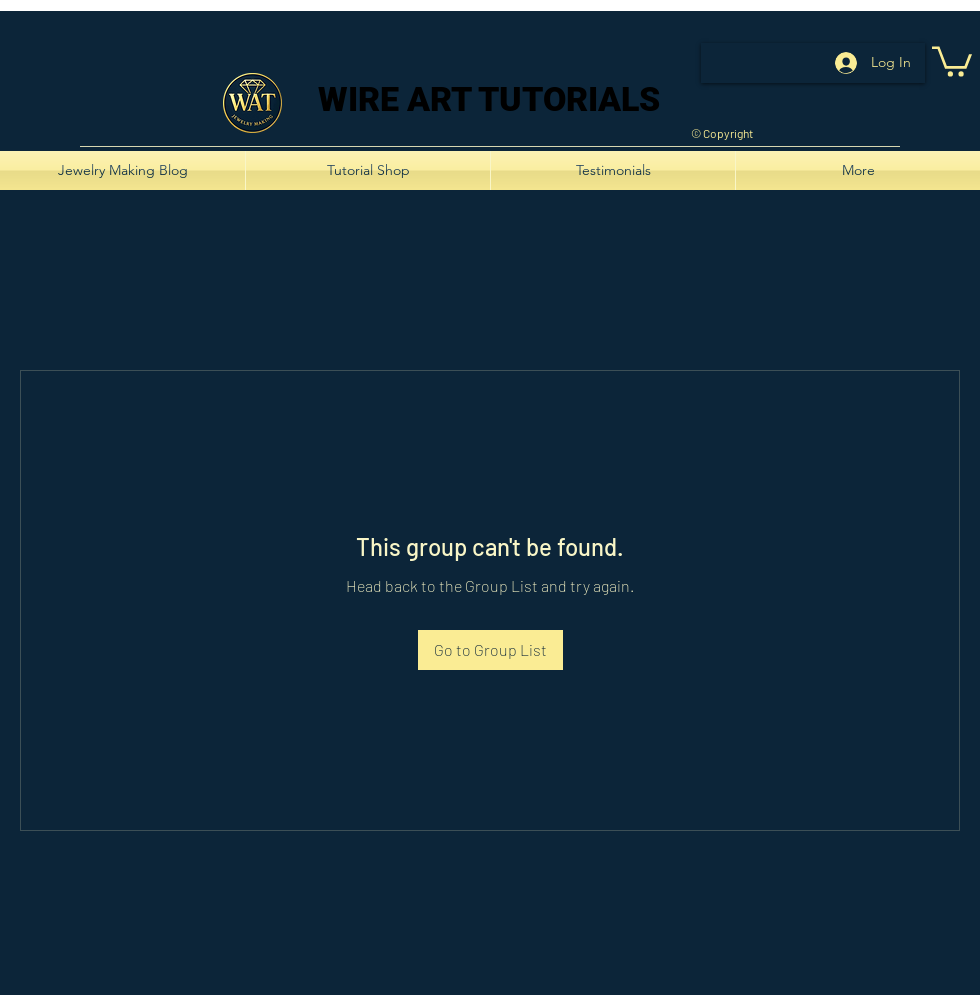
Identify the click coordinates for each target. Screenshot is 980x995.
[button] (952, 60)
